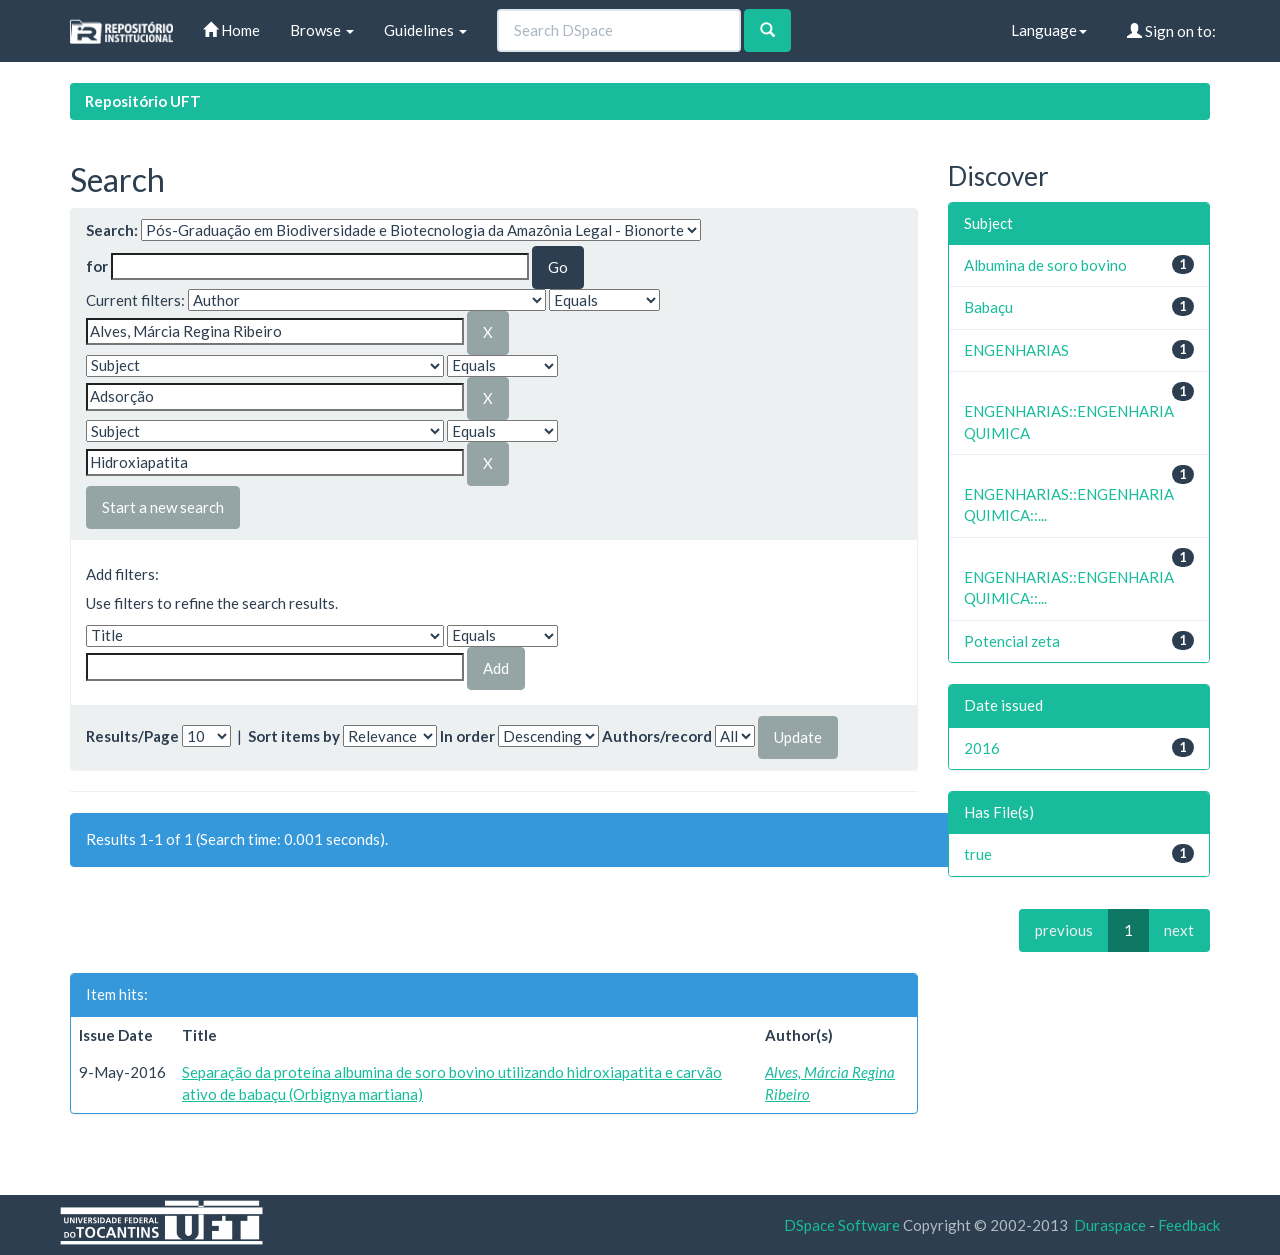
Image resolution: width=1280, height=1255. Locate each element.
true (978, 854)
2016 (982, 748)
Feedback (1189, 1225)
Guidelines (425, 30)
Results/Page (132, 736)
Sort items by (294, 736)
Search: (112, 230)
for (97, 266)
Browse (322, 30)
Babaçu (988, 307)
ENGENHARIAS (1016, 350)
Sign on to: (1171, 31)
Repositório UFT (143, 101)
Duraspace (1110, 1225)
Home (231, 30)
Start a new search (163, 507)
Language (1049, 30)
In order (467, 736)
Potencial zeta (1012, 641)
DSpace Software (842, 1225)
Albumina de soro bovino (1045, 265)
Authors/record (657, 736)
